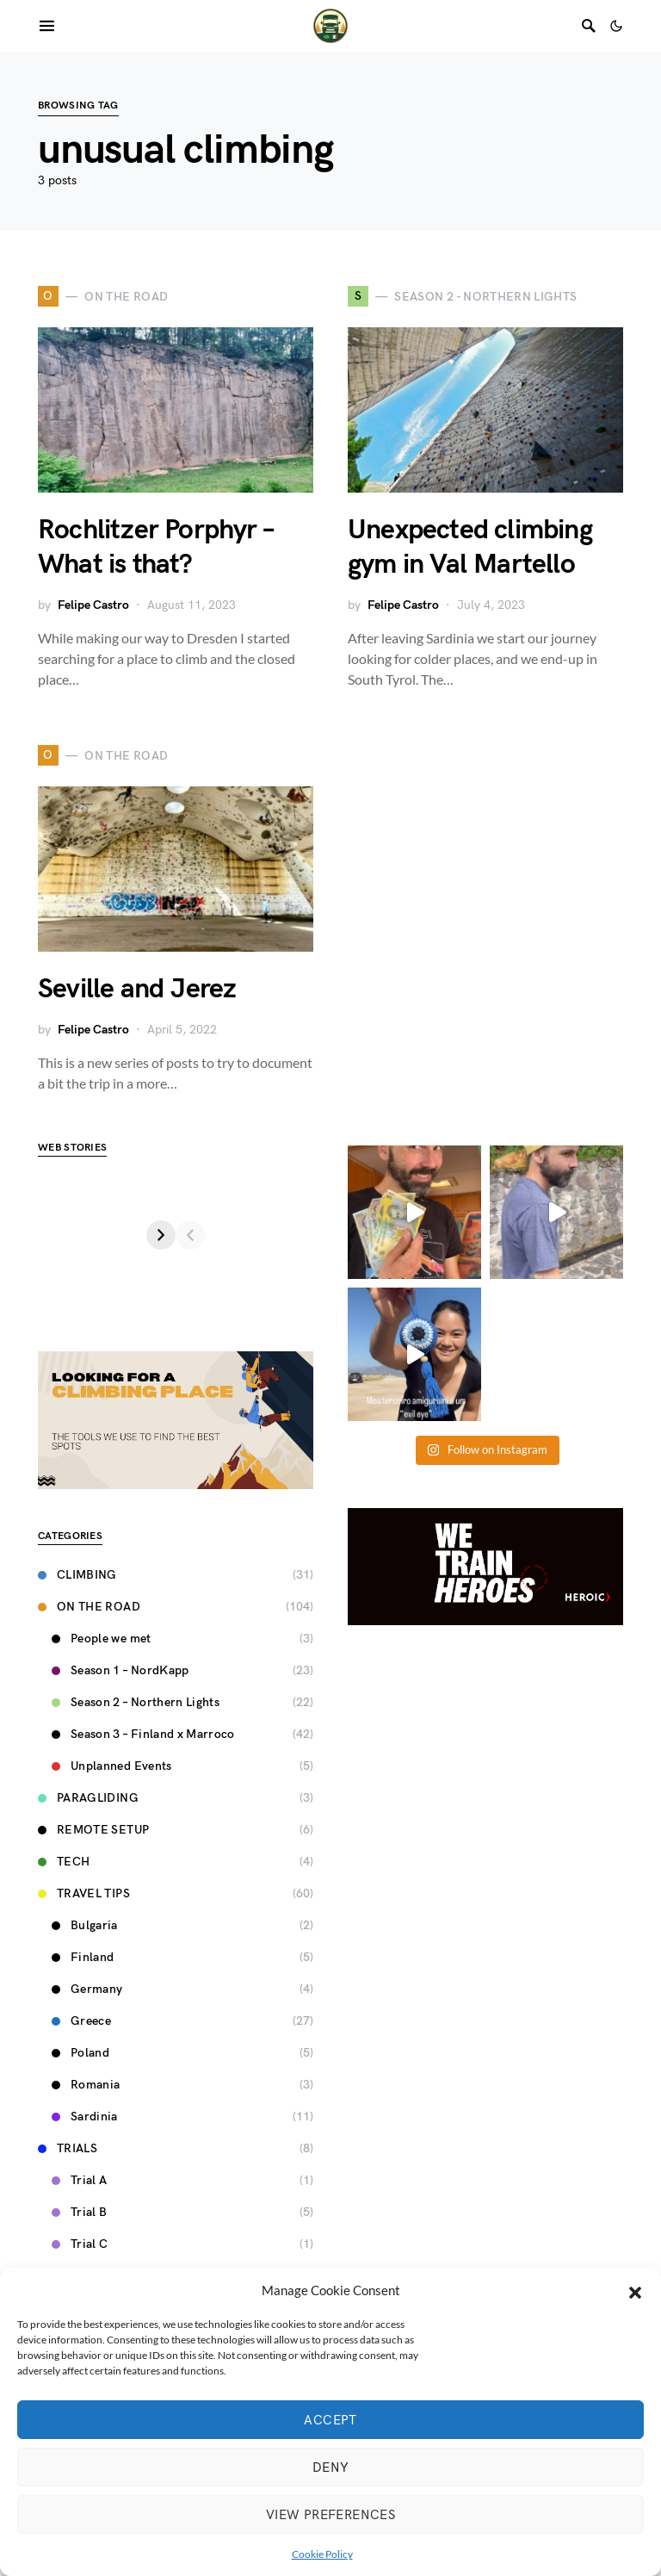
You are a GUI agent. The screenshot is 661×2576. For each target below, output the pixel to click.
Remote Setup (93, 1829)
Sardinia (85, 2116)
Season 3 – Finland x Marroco (143, 1734)
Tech (64, 1861)
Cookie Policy (322, 2554)
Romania (86, 2084)
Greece (81, 2021)
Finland (83, 1957)
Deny (330, 2467)
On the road (89, 1606)
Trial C (80, 2244)
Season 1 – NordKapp (120, 1670)
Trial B (79, 2212)
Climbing (77, 1574)
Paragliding (88, 1798)
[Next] (298, 1235)
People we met (101, 1638)
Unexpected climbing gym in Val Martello (470, 547)
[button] (635, 2290)
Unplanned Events (112, 1766)
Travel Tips (84, 1893)
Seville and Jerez (137, 989)
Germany (87, 1989)
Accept (330, 2420)
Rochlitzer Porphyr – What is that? (155, 547)
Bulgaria (85, 1925)
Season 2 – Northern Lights (135, 1702)
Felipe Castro (93, 605)
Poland (80, 2052)
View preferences (330, 2515)
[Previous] (52, 1235)
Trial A (79, 2180)
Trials (67, 2148)
